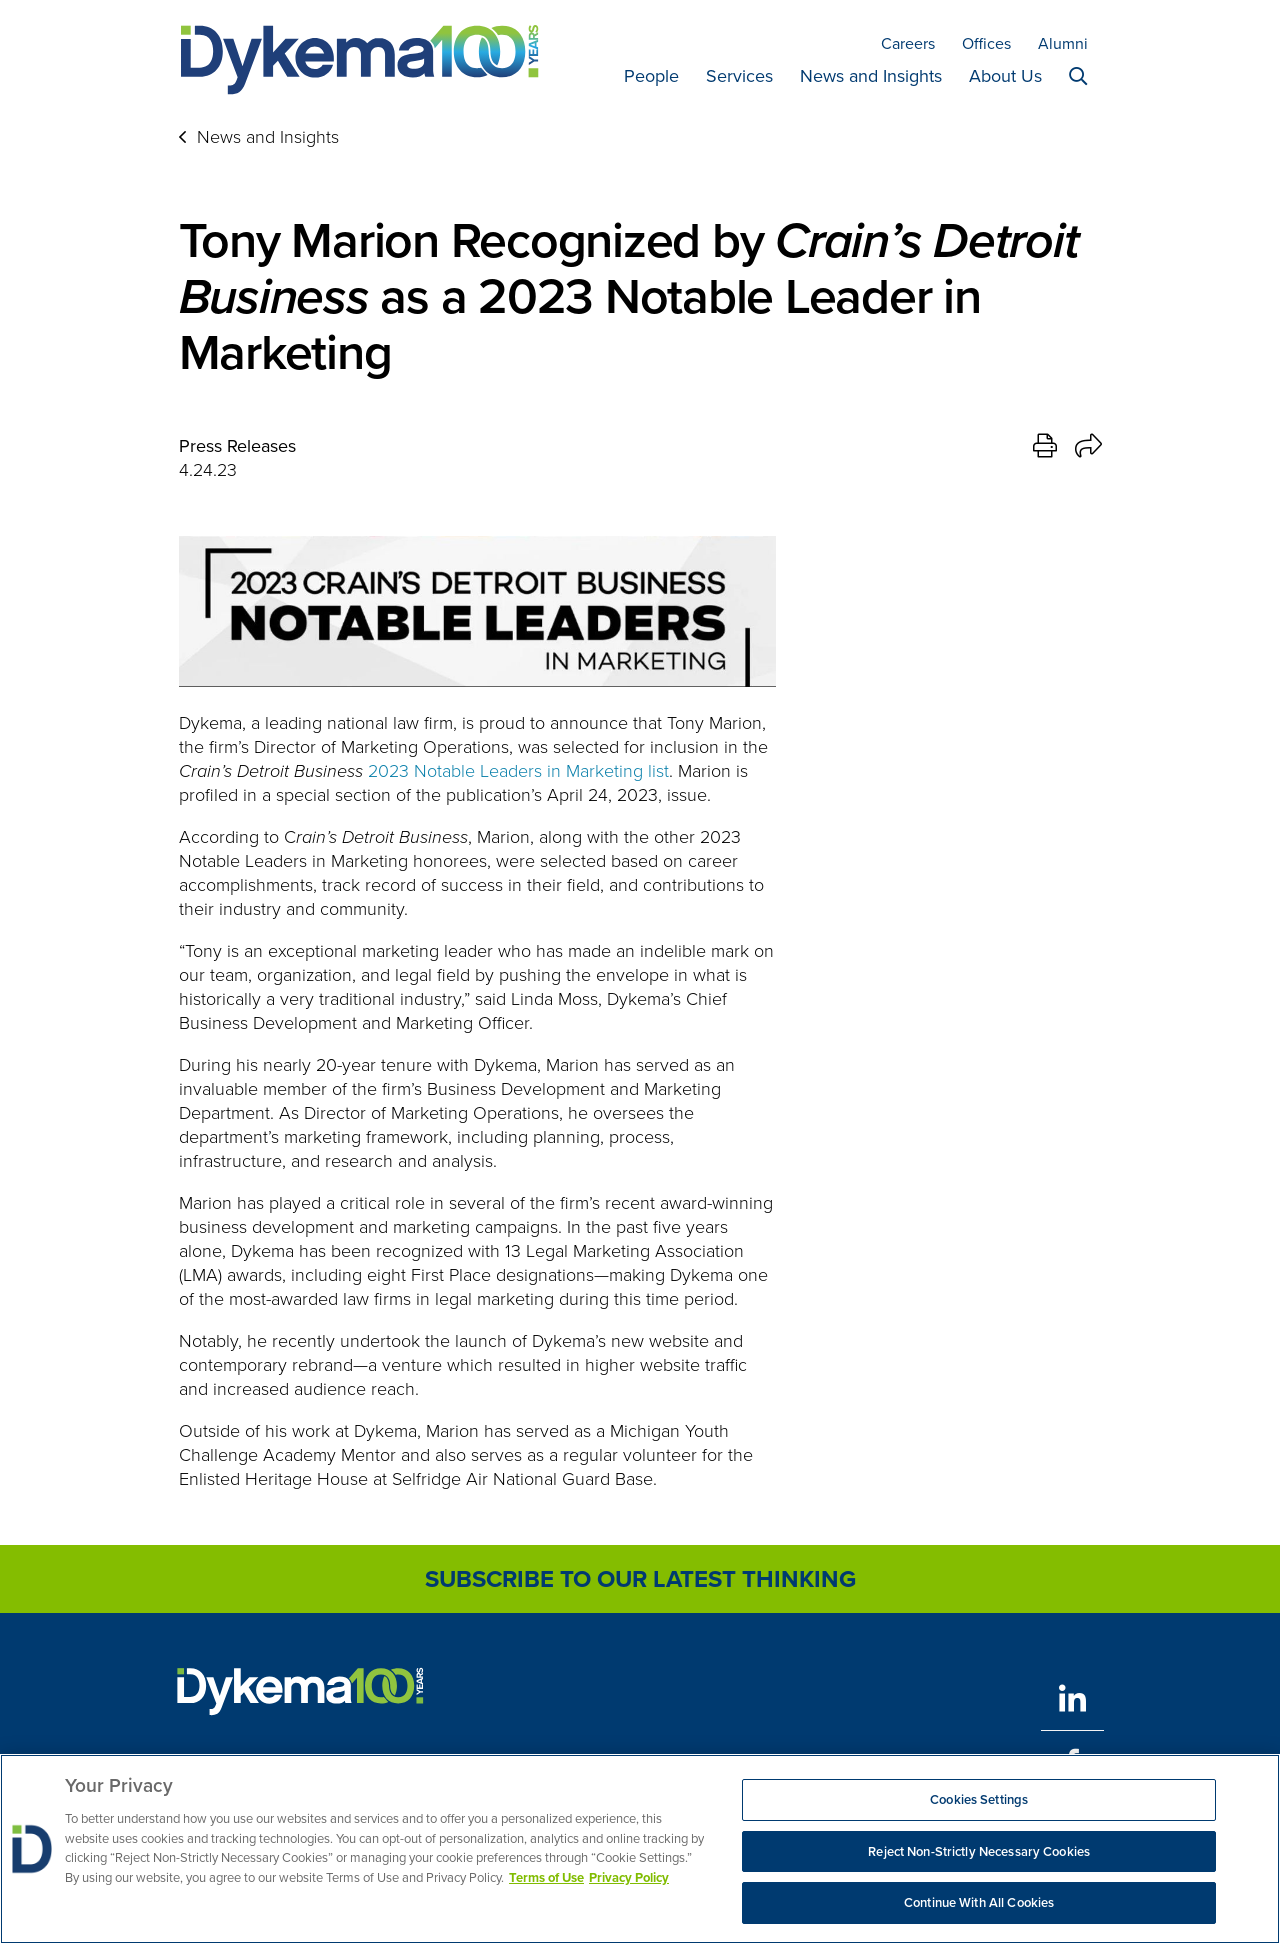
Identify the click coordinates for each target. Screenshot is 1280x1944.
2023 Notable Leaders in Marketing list (518, 771)
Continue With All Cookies (979, 1902)
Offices (986, 43)
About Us (1005, 76)
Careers (908, 43)
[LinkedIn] (1072, 1698)
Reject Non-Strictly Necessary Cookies (979, 1851)
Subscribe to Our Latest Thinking (640, 1579)
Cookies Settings (979, 1799)
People (651, 76)
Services (739, 76)
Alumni (1063, 43)
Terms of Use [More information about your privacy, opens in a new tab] (546, 1877)
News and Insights (871, 76)
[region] (640, 1849)
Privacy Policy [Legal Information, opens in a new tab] (629, 1877)
